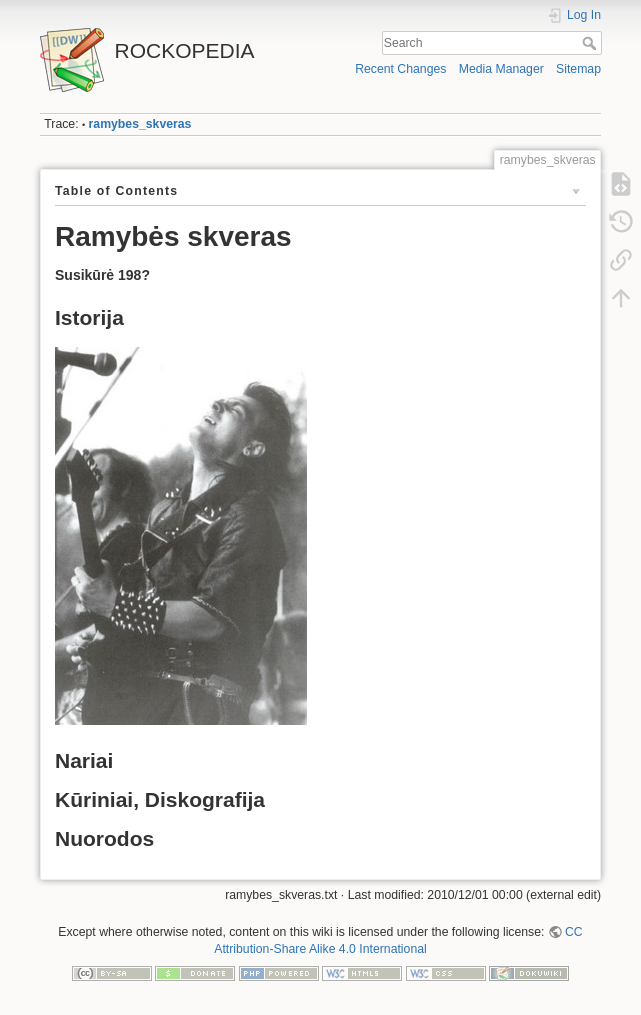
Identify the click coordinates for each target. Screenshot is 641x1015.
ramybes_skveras (140, 124)
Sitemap (578, 69)
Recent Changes (400, 69)
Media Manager (501, 69)
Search (591, 43)
